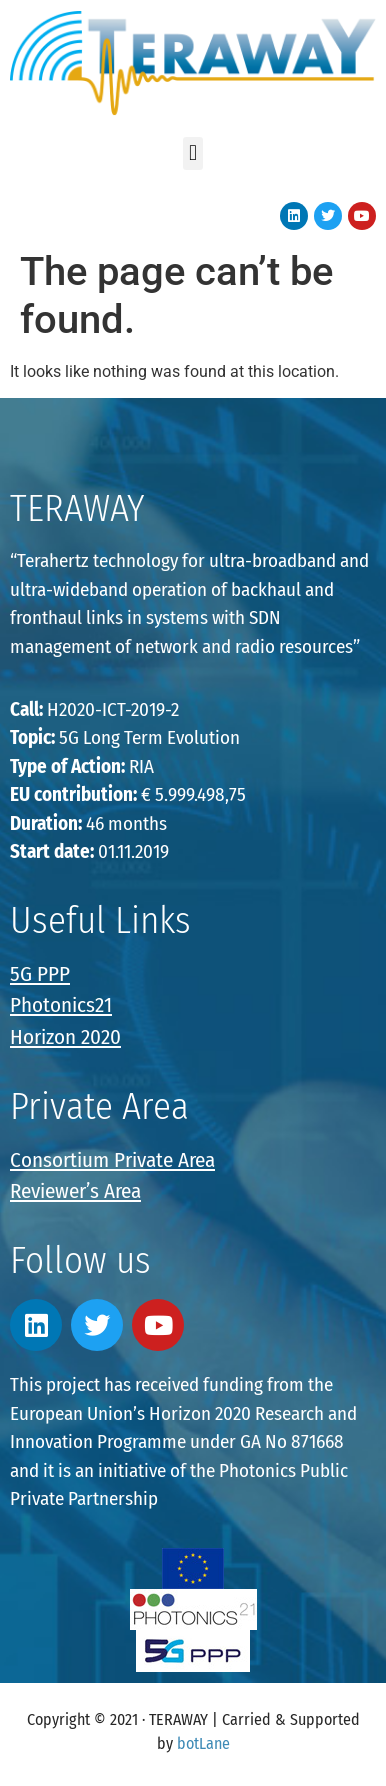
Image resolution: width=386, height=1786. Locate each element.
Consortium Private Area (112, 1160)
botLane (203, 1743)
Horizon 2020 (65, 1037)
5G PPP (40, 974)
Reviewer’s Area (75, 1191)
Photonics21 (61, 1005)
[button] (192, 153)
